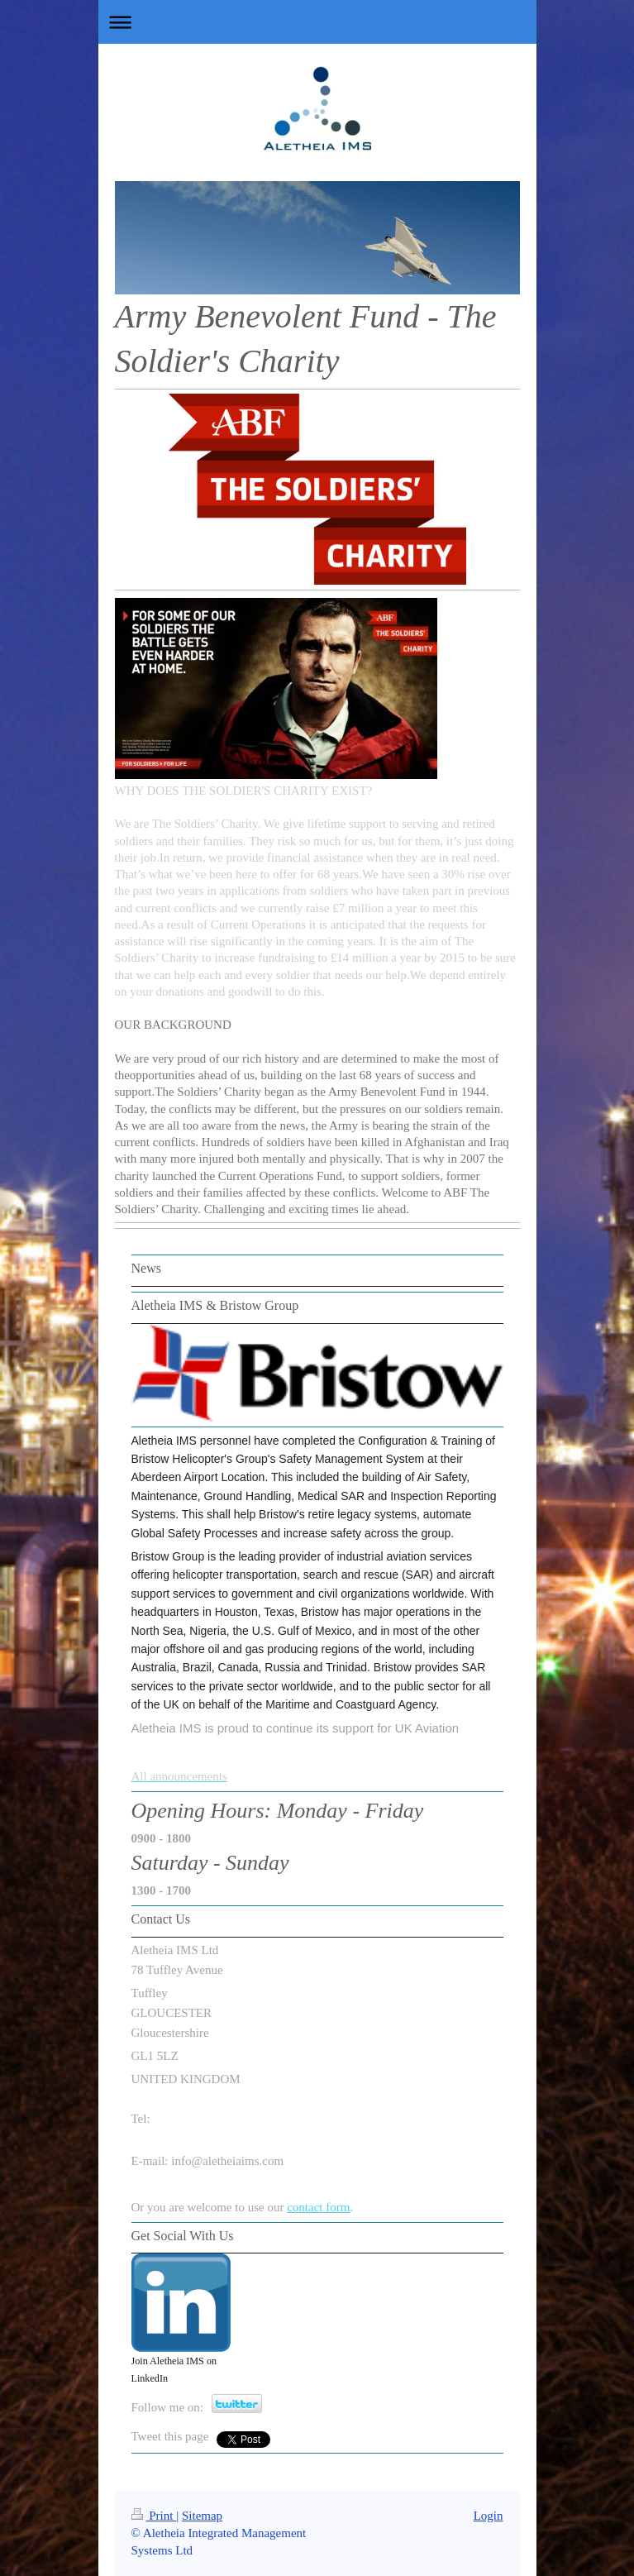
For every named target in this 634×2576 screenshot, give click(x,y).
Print (154, 2515)
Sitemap (202, 2515)
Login (488, 2515)
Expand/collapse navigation (317, 22)
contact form (318, 2207)
